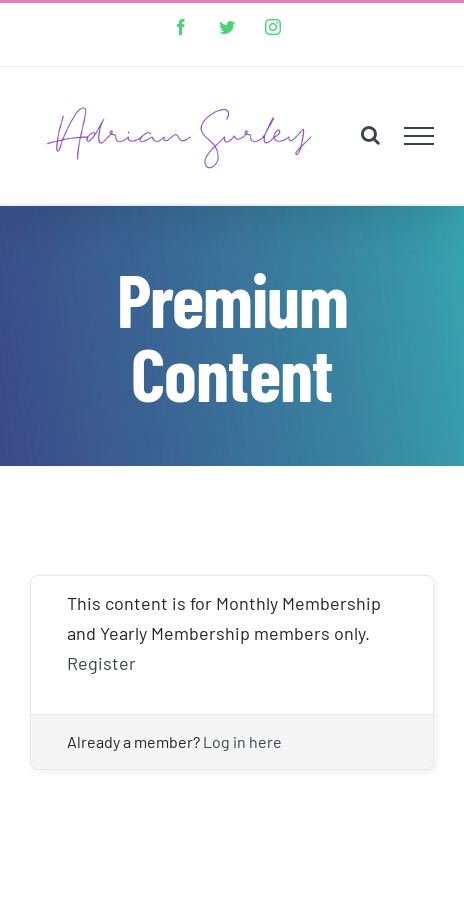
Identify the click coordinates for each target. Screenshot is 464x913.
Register (101, 663)
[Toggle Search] (370, 135)
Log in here (242, 741)
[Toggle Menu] (419, 136)
